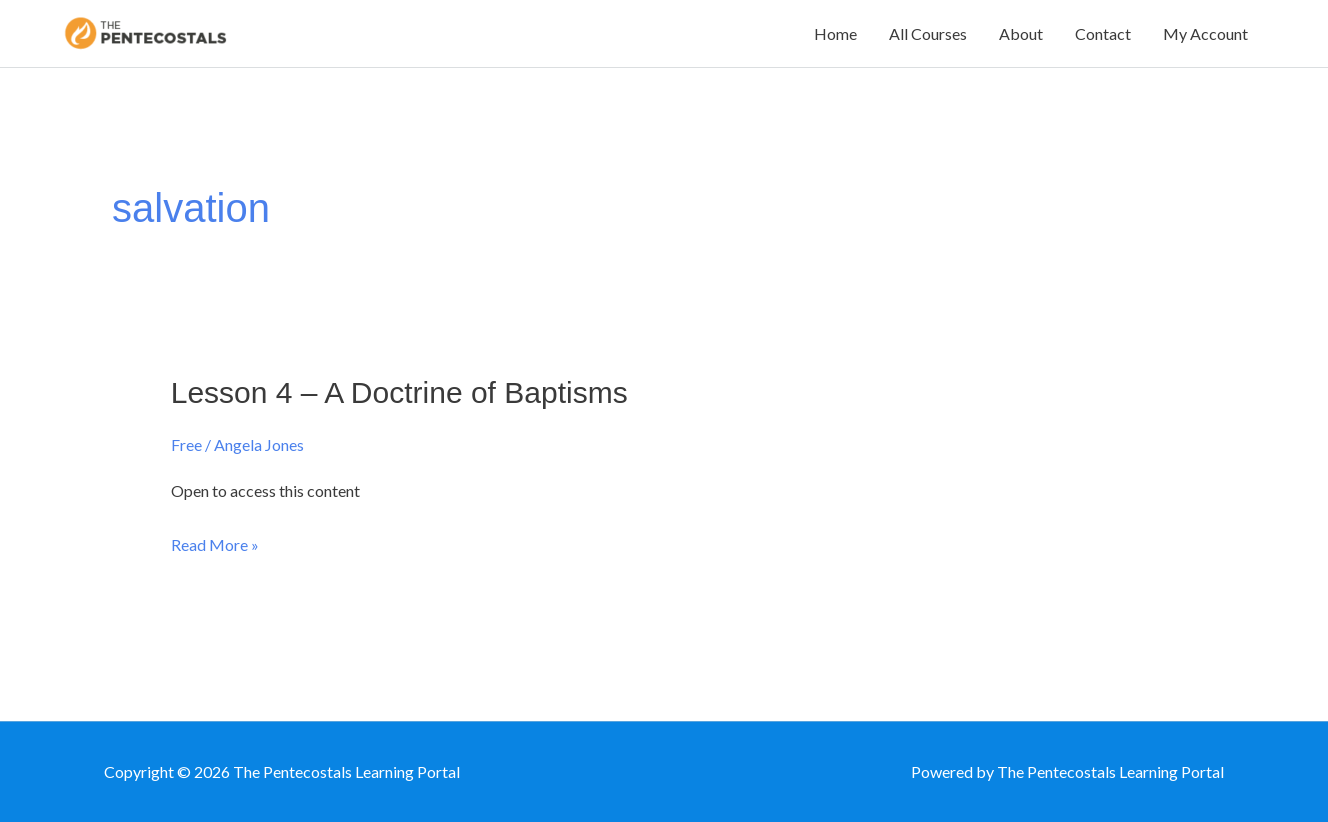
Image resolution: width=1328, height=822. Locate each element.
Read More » (215, 545)
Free (186, 444)
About (1021, 33)
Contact (1103, 33)
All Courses (928, 33)
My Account (1205, 33)
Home (835, 33)
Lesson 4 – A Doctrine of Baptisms (399, 392)
